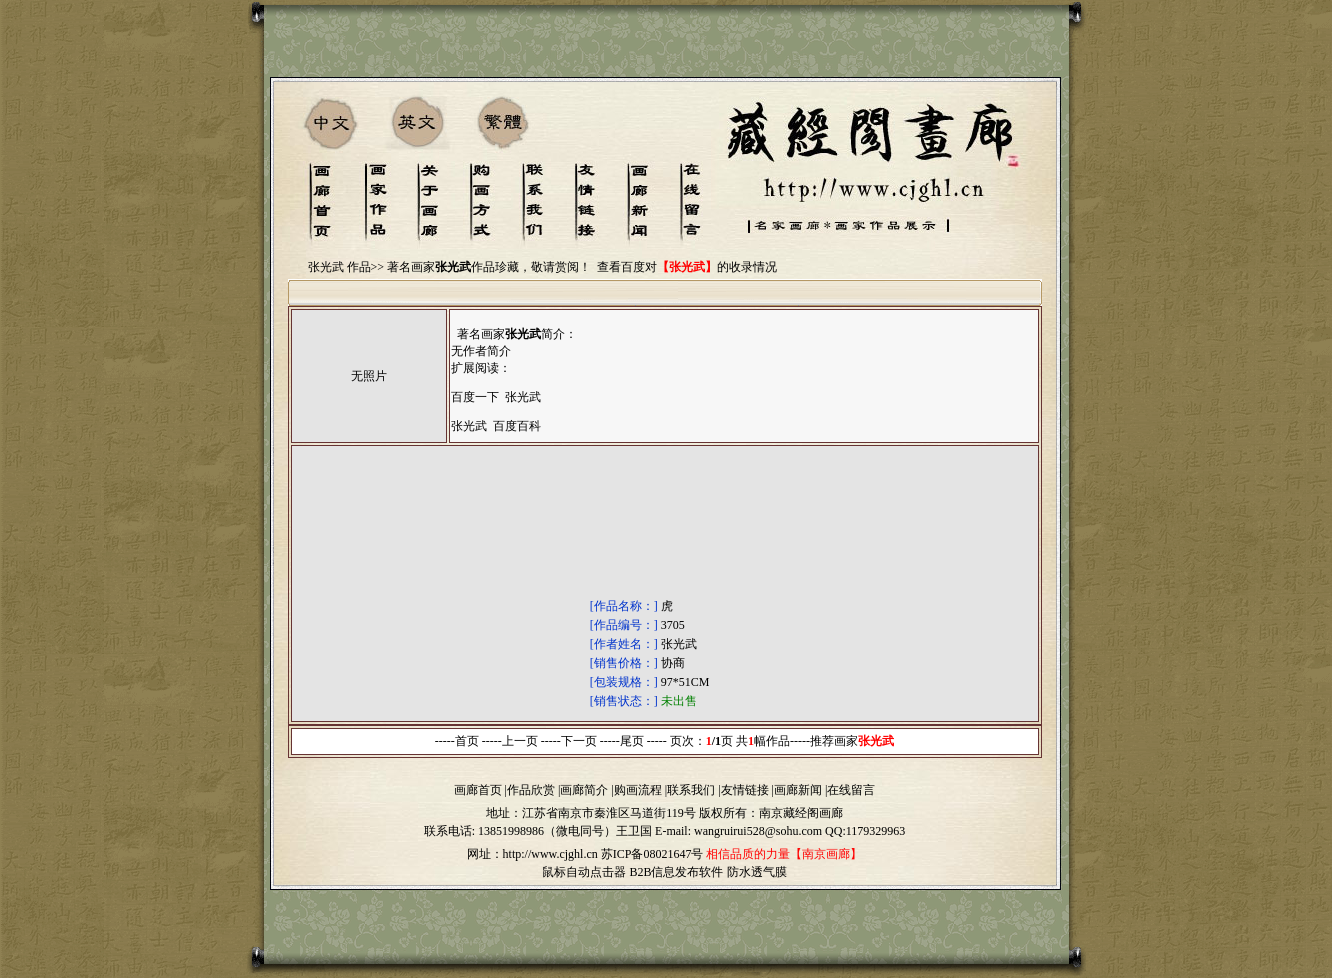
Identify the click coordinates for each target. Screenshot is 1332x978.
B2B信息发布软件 (676, 872)
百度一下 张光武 (496, 397)
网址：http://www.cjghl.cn (532, 854)
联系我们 (691, 790)
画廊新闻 (798, 790)
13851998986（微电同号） (547, 831)
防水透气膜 (757, 872)
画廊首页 (478, 790)
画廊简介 (584, 790)
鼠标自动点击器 (584, 872)
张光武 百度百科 (496, 426)
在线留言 (851, 790)
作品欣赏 (531, 790)
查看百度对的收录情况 (687, 267)
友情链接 (745, 790)
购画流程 (638, 790)
